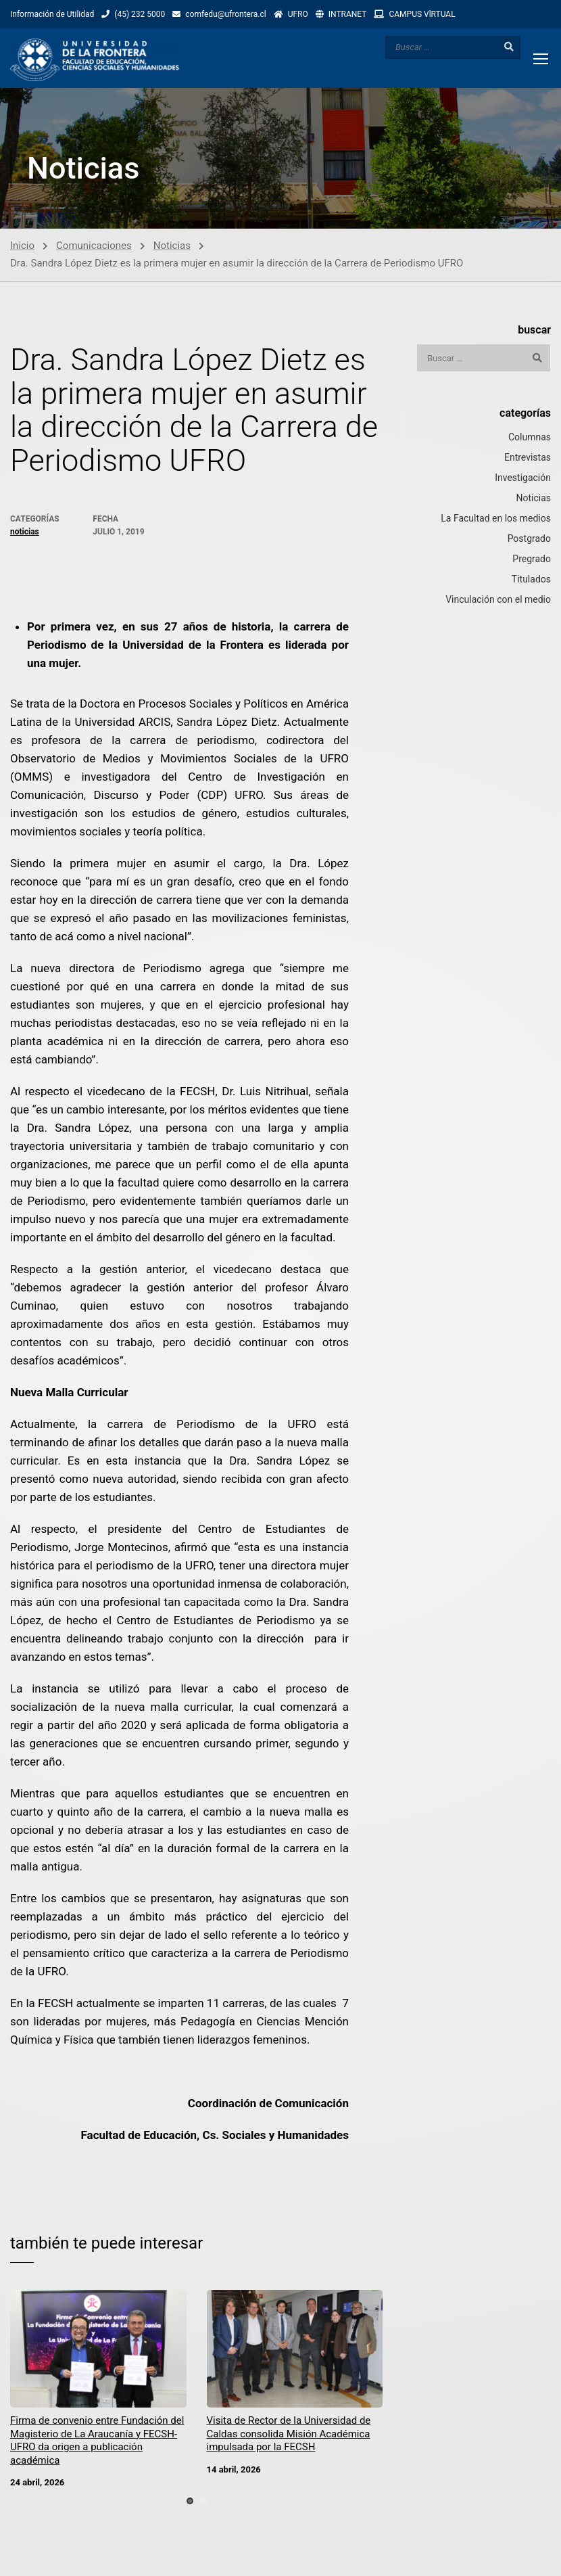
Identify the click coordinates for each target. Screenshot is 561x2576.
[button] (190, 2501)
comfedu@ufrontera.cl (225, 14)
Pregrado (531, 558)
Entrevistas (527, 457)
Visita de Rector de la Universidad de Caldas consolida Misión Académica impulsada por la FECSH (289, 2433)
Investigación (523, 477)
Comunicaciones (94, 245)
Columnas (529, 437)
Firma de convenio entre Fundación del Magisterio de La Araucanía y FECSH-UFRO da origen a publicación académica (97, 2440)
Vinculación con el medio (498, 599)
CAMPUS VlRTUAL (422, 14)
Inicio (22, 245)
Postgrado (529, 538)
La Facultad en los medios (496, 518)
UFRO (298, 14)
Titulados (531, 579)
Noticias (172, 245)
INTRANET (347, 14)
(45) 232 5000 (139, 14)
